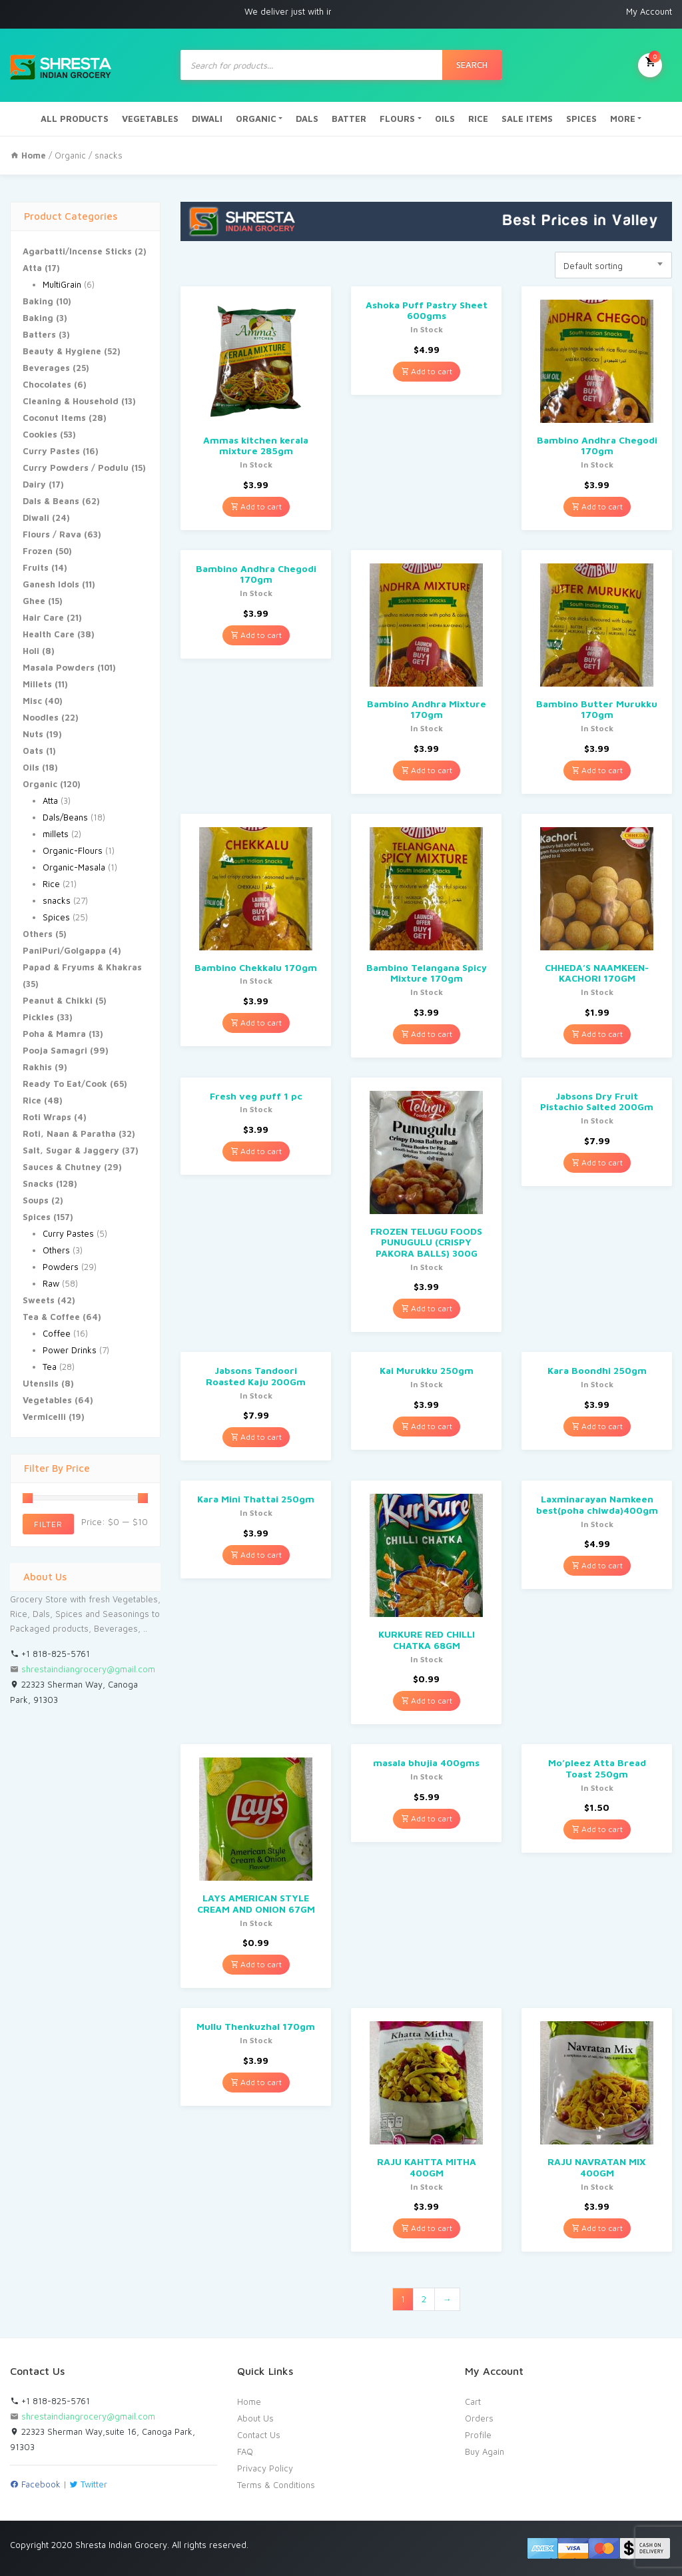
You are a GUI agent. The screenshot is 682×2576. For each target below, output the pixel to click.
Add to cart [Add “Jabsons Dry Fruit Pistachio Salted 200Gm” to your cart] (597, 1162)
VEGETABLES (150, 118)
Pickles (38, 1017)
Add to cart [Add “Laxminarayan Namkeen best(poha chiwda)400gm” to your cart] (597, 1565)
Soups (36, 1200)
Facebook (35, 2484)
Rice (51, 883)
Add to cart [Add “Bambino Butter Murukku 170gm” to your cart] (597, 770)
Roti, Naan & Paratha (69, 1133)
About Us (255, 2418)
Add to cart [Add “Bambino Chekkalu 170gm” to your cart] (256, 1023)
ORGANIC (256, 118)
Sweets (39, 1300)
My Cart (650, 64)
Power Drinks (70, 1350)
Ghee (34, 600)
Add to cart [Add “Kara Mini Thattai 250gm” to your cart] (256, 1555)
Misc (32, 700)
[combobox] (613, 265)
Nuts (33, 734)
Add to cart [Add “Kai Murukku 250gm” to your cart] (426, 1426)
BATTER (349, 118)
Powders (61, 1266)
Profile (478, 2434)
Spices (56, 917)
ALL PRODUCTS (75, 118)
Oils (31, 767)
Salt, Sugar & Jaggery (71, 1150)
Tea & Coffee (51, 1316)
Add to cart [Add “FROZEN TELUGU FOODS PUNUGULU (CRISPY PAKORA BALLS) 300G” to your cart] (426, 1308)
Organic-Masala (74, 867)
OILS (445, 118)
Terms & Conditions (276, 2484)
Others (38, 933)
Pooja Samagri (55, 1050)
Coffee (57, 1333)
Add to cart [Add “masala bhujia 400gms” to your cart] (426, 1818)
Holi (31, 650)
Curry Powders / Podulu (76, 467)
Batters (39, 334)
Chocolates (47, 384)
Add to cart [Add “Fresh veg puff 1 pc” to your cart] (256, 1151)
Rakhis (37, 1067)
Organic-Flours (73, 850)
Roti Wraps (47, 1117)
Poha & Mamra (54, 1033)
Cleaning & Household (71, 401)
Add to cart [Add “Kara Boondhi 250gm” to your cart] (597, 1426)
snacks (57, 900)
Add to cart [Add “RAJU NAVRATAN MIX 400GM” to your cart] (597, 2228)
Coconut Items (54, 417)
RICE (478, 118)
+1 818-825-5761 (50, 1653)
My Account (649, 11)
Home (249, 2401)
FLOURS (397, 118)
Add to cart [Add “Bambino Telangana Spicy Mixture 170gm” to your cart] (426, 1034)
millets (56, 833)
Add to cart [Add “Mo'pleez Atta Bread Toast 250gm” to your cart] (597, 1829)
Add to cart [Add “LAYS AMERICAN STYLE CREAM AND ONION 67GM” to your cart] (256, 1964)
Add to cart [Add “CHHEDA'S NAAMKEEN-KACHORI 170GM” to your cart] (597, 1034)
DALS (307, 118)
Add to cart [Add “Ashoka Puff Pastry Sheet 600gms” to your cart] (426, 371)
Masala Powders (59, 667)
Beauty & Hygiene (62, 351)
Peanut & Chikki (58, 1000)
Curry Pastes (51, 451)
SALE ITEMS (527, 118)
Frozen (38, 550)
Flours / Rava (52, 534)
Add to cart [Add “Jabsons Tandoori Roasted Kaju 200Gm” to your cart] (256, 1437)
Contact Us (258, 2434)
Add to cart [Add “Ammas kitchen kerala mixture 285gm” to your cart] (256, 506)
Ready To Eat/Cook (65, 1083)
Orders (479, 2418)
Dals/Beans (65, 817)
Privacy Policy (265, 2468)
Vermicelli (44, 1416)
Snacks (38, 1183)
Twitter (88, 2484)
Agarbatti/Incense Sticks (77, 251)
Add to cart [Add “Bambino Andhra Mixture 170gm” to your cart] (426, 770)
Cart (473, 2401)
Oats (33, 750)
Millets (37, 684)
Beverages (46, 367)
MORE (622, 118)
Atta (32, 267)
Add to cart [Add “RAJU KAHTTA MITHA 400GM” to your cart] (426, 2228)
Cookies (40, 434)
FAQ (245, 2451)
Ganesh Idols (51, 584)
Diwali (36, 517)
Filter (48, 1524)
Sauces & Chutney (62, 1166)
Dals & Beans (51, 500)
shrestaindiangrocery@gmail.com (88, 1669)
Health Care (49, 634)
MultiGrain (62, 284)
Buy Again (484, 2451)
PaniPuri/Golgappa (64, 950)
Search (472, 64)
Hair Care (43, 617)
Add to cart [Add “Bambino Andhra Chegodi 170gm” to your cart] (597, 506)
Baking (38, 301)
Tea (50, 1366)
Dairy (34, 484)
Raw (51, 1283)
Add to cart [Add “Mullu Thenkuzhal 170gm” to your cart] (256, 2082)
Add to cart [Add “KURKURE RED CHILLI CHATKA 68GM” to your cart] (426, 1701)
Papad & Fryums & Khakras (82, 967)
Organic (70, 155)
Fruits (36, 567)
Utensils (41, 1383)
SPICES (581, 118)
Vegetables (47, 1400)
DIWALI (207, 118)
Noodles (41, 717)
